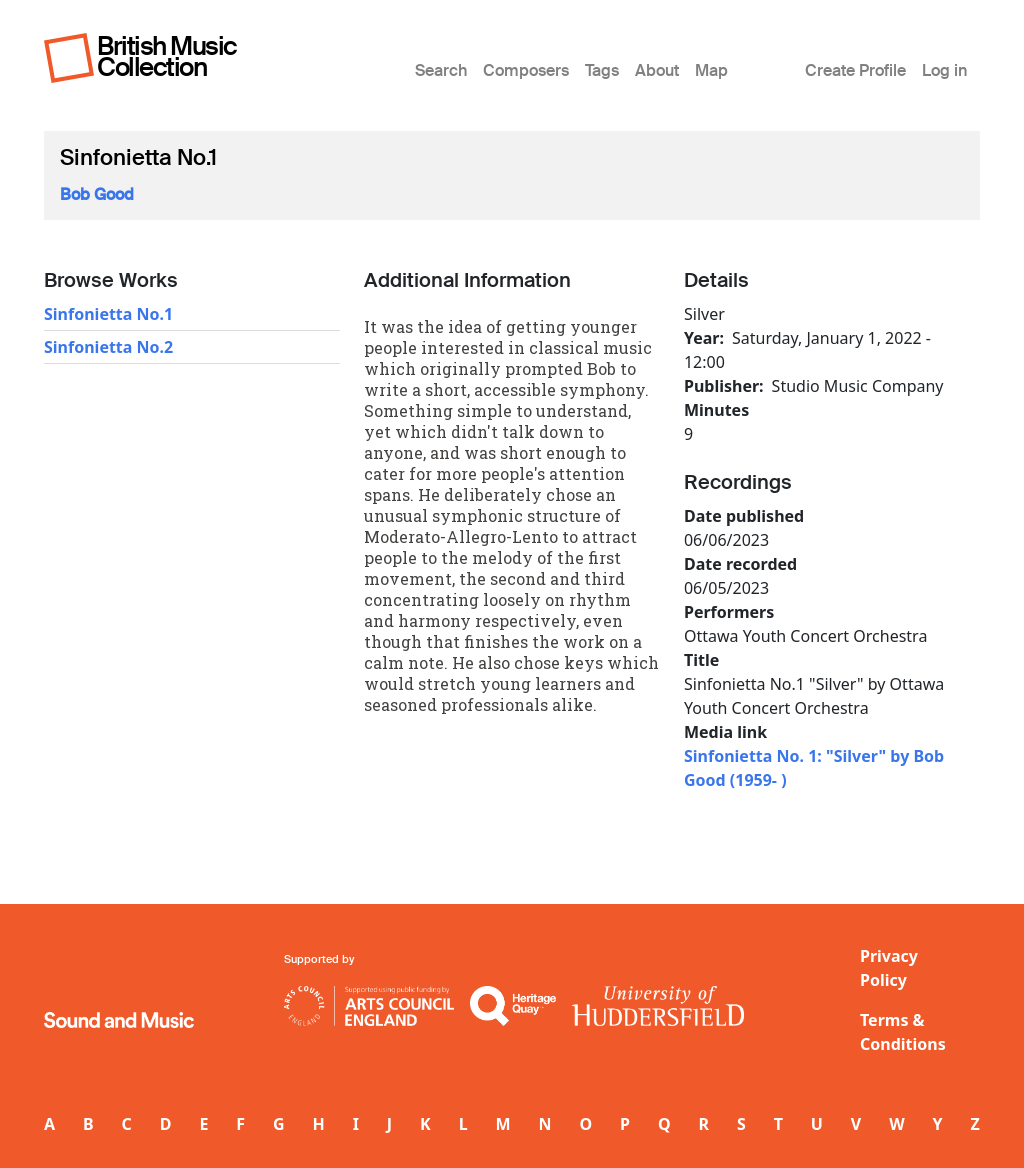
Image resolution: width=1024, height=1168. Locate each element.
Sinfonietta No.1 (108, 314)
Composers (526, 70)
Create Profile (855, 70)
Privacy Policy (889, 968)
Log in (944, 70)
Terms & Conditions (903, 1032)
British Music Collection (167, 56)
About (657, 70)
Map (711, 70)
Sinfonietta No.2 (108, 347)
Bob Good (97, 194)
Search (441, 70)
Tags (602, 70)
